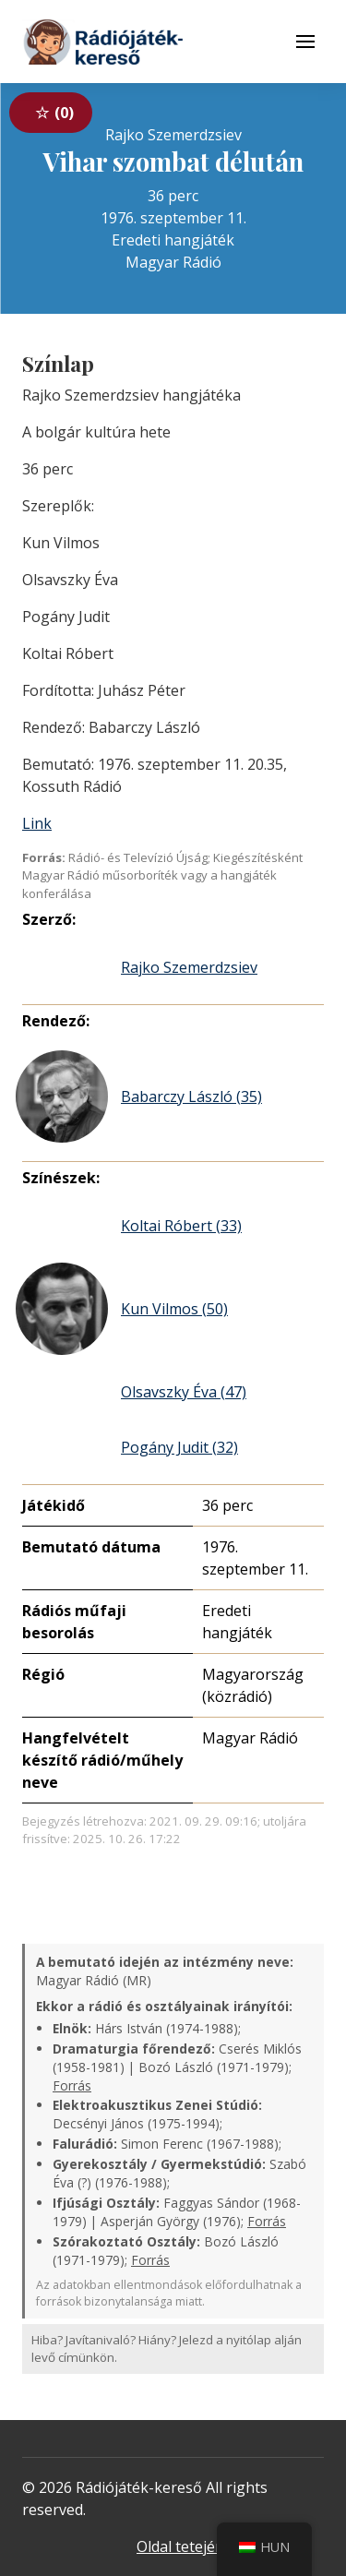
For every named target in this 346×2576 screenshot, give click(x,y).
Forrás (72, 2085)
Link (37, 823)
